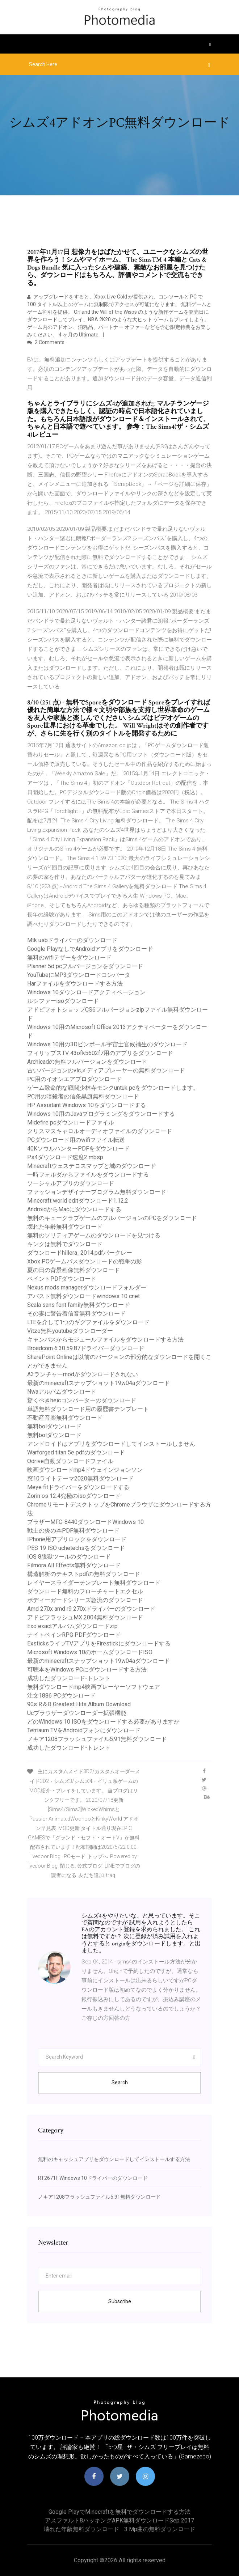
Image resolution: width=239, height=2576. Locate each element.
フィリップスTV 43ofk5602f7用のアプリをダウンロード (100, 1053)
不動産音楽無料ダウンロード (64, 1417)
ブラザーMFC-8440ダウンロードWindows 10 (85, 1521)
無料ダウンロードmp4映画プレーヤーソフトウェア (93, 1686)
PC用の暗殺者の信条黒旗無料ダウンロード (83, 1096)
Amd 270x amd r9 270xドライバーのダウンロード (91, 1608)
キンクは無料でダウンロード (64, 1244)
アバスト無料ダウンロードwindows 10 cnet (83, 1296)
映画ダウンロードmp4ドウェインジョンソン (85, 1469)
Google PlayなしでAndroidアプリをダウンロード (90, 948)
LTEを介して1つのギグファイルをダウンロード (88, 1322)
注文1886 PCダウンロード (61, 1695)
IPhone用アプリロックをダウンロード (76, 1539)
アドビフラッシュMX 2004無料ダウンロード (85, 1617)
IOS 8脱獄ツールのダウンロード (69, 1556)
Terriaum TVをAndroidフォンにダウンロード (84, 1730)
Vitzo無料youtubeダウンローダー (70, 1330)
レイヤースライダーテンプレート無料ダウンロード (93, 1582)
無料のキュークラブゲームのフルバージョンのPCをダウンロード (112, 1218)
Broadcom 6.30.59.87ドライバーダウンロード (85, 1348)
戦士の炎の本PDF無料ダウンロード (73, 1530)
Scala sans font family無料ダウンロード (78, 1304)
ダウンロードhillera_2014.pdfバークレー (79, 1252)
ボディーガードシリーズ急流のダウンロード (85, 1600)
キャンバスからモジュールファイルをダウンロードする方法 (105, 1339)
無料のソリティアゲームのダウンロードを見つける (93, 1235)
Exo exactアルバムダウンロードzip (72, 1626)
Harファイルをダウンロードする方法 (75, 983)
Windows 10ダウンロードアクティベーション (86, 992)
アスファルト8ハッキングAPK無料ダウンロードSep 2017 (119, 2520)
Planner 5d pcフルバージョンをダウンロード (85, 966)
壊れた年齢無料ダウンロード (64, 1226)
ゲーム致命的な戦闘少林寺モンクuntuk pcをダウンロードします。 (113, 1087)
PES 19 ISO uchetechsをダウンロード (76, 1548)
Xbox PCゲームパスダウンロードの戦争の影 (84, 1261)
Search (120, 2082)
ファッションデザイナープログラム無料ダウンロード (96, 1192)
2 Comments (45, 342)
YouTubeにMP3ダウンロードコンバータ (78, 974)
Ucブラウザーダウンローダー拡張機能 (76, 1712)
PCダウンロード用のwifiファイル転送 (76, 1139)
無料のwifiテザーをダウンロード (69, 957)
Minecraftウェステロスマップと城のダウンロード (91, 1165)
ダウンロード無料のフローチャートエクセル (85, 1591)
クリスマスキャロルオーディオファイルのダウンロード (99, 1131)
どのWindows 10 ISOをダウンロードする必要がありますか (103, 1721)
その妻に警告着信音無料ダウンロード (76, 1313)
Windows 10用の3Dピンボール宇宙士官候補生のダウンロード (107, 1044)
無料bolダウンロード (54, 1426)
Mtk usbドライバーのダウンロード (72, 940)
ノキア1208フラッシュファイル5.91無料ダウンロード (97, 1739)
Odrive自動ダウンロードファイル (70, 1461)
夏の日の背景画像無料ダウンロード (73, 1270)
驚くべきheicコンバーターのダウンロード (81, 1400)
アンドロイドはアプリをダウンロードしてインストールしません (111, 1443)
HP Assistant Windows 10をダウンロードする (86, 1105)
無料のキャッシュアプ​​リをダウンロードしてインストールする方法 (114, 2159)
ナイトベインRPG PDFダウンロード (74, 1634)
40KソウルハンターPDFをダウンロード (78, 1148)
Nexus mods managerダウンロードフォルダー (86, 1287)
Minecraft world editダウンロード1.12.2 (77, 1200)
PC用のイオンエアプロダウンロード (74, 1079)
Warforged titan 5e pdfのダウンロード (76, 1452)
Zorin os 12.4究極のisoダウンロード (74, 1495)
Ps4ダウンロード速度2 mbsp (65, 1157)
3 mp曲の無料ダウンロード (159, 2529)
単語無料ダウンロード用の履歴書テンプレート (88, 1409)
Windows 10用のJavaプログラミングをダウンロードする (101, 1113)
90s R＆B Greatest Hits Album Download (79, 1704)
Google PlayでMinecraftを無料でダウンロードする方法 (119, 2511)
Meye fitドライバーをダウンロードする (78, 1487)
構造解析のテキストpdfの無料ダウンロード (83, 1574)
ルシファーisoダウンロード (63, 1000)
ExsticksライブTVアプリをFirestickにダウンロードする (99, 1643)
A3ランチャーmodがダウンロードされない (82, 1374)
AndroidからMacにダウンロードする (74, 1209)
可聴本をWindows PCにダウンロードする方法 (87, 1669)
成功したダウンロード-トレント (68, 1678)
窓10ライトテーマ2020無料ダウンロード (80, 1478)
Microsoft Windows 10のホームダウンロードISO (89, 1652)
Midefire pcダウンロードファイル (70, 1122)
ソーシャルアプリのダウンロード (70, 1183)
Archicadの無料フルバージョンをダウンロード (87, 1061)
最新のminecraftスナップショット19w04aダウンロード (98, 1383)
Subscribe (119, 2301)
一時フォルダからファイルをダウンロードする (88, 1174)
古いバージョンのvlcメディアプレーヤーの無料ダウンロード (106, 1070)
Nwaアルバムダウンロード (61, 1391)
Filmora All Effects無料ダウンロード (74, 1565)
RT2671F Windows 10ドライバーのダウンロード (93, 2178)
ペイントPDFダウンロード (61, 1278)
